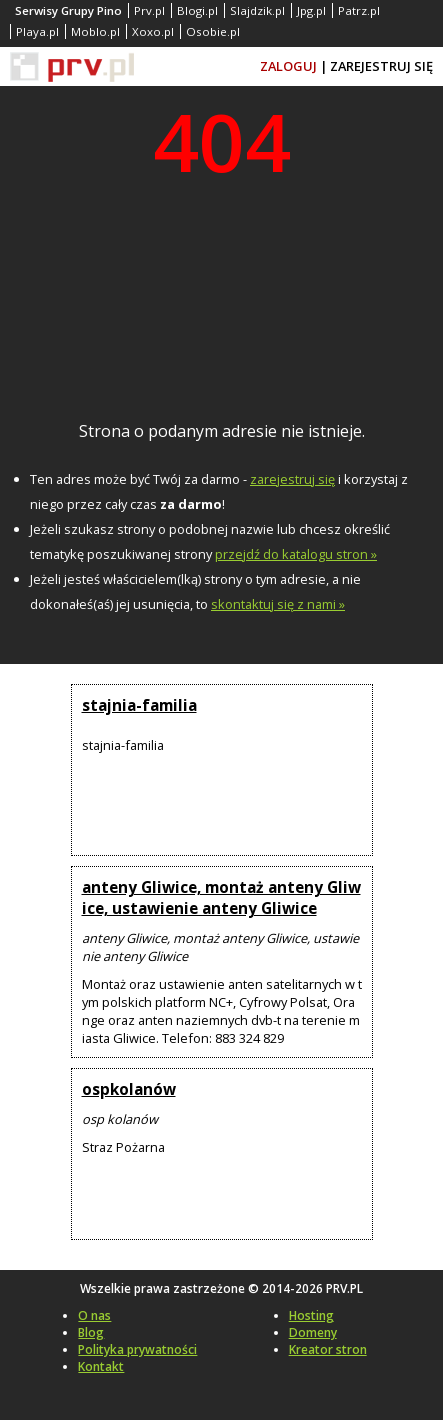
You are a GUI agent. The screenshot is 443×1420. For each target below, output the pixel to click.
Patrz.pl (359, 10)
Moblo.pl (95, 31)
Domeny (313, 1332)
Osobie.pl (213, 31)
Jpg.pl (311, 10)
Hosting (311, 1315)
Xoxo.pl (153, 31)
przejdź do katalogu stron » (296, 554)
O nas (94, 1315)
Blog (91, 1332)
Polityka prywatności (137, 1349)
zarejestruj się (292, 479)
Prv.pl (149, 10)
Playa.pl (37, 31)
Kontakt (101, 1366)
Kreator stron (328, 1349)
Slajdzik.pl (257, 10)
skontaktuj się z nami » (278, 604)
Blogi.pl (197, 10)
